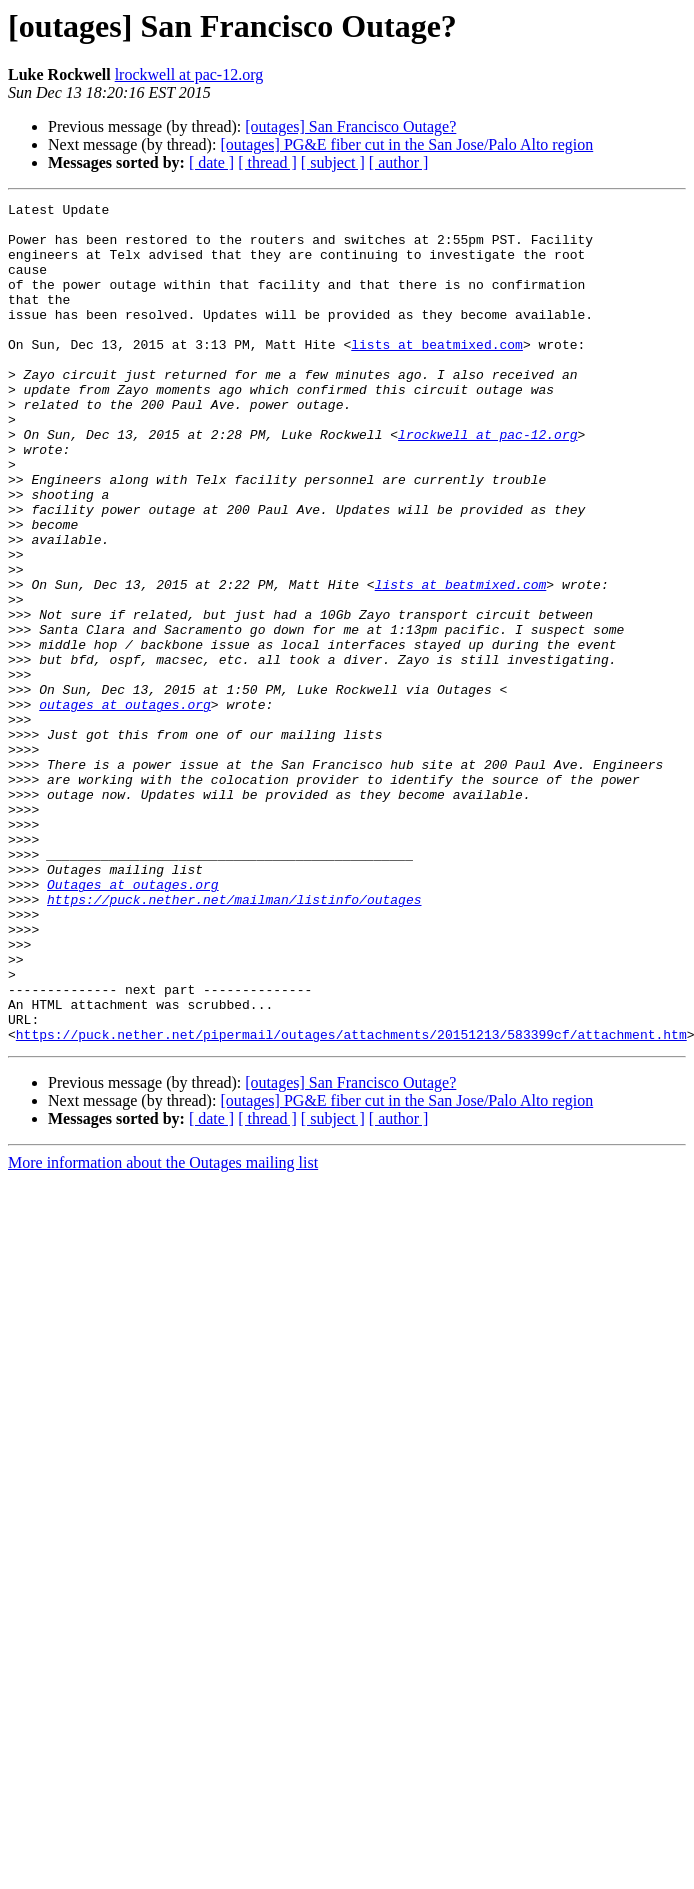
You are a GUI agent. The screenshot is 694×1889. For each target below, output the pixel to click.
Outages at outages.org (133, 1022)
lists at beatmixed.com (437, 374)
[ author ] (399, 162)
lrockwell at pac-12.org (189, 74)
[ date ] (211, 162)
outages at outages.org (125, 806)
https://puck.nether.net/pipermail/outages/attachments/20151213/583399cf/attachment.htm (351, 1202)
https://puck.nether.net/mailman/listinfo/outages (234, 1040)
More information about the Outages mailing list (163, 1330)
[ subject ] (333, 162)
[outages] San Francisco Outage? (350, 126)
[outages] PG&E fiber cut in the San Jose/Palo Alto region (406, 144)
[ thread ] (267, 162)
